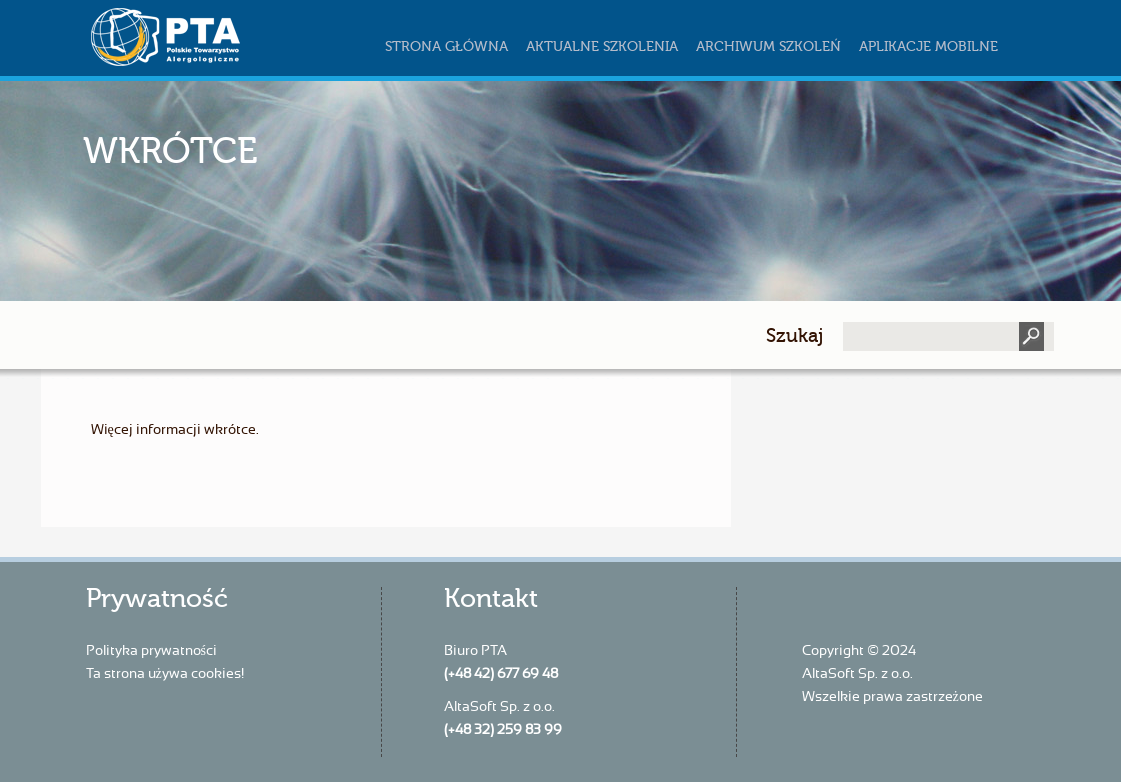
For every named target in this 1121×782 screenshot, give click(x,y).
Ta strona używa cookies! (165, 674)
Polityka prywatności (151, 651)
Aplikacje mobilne (928, 46)
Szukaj (794, 335)
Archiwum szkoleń (768, 46)
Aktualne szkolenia (602, 46)
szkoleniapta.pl (206, 37)
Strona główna (446, 46)
